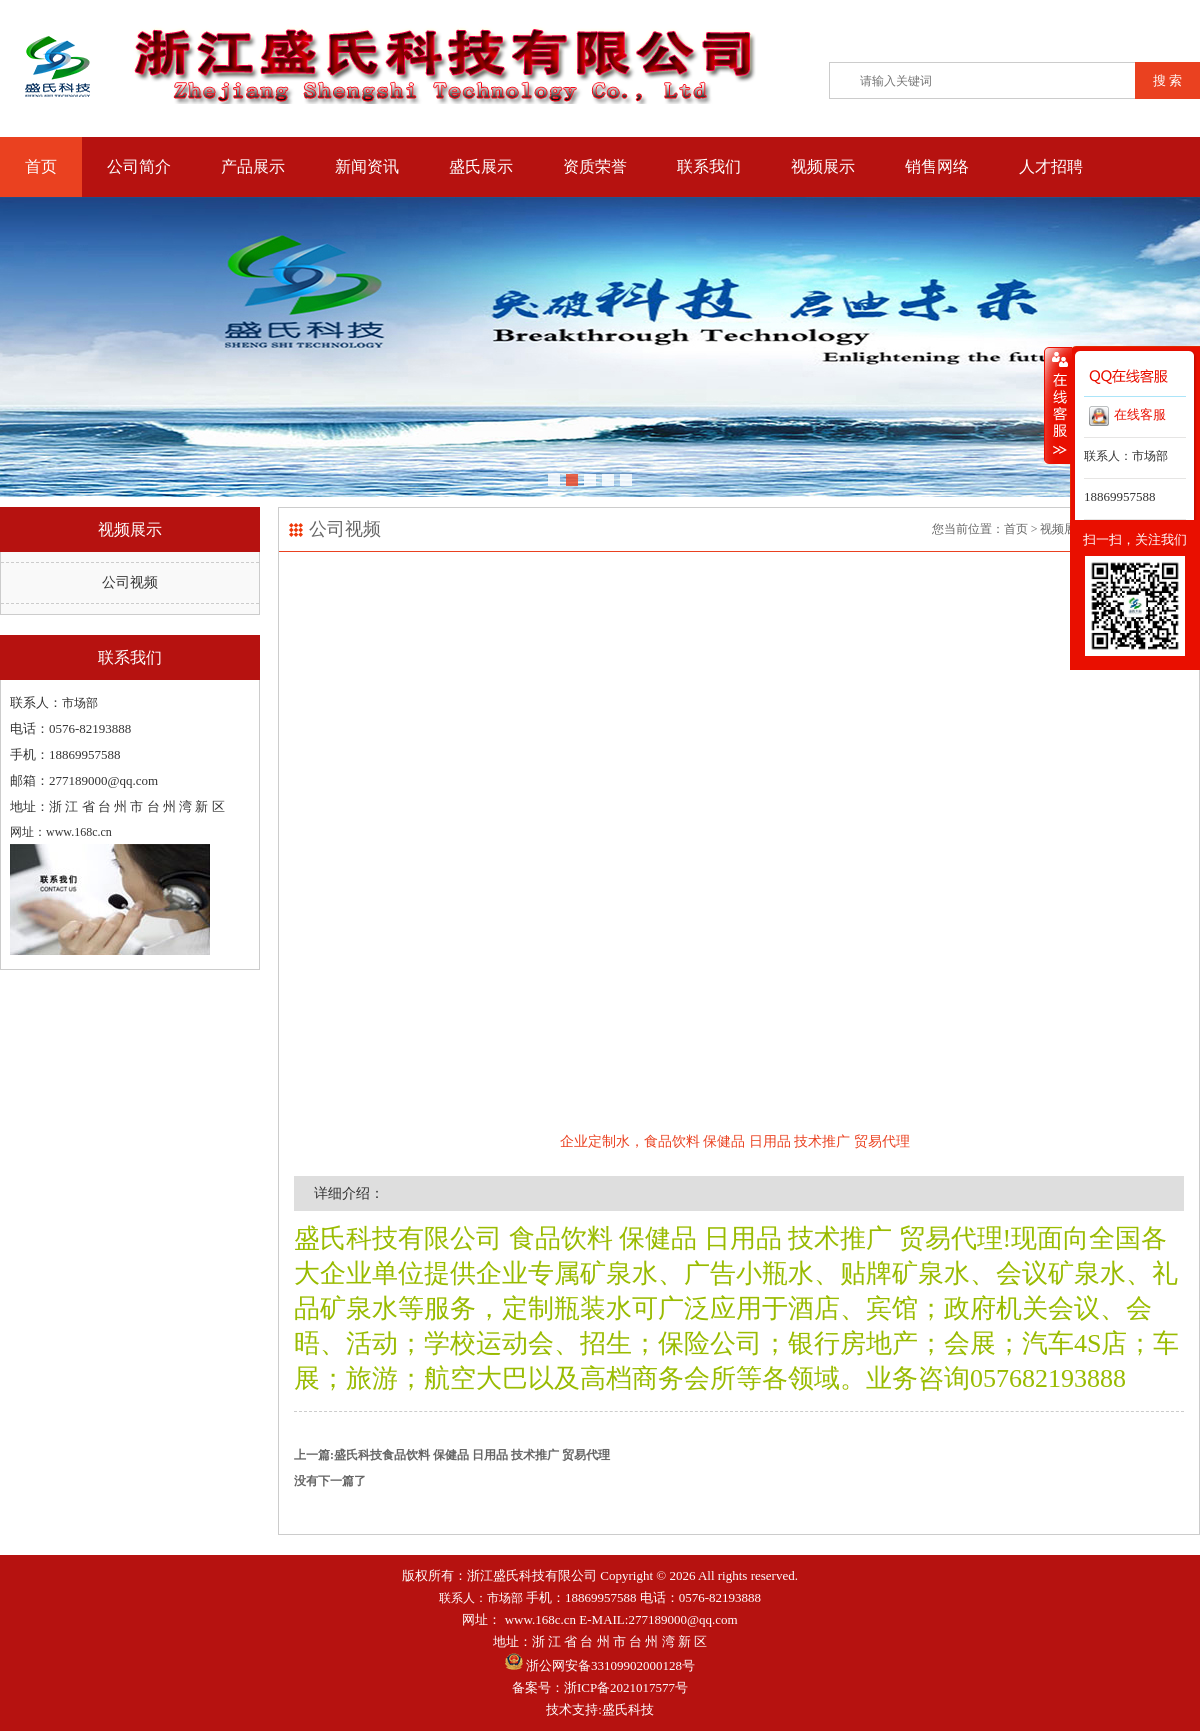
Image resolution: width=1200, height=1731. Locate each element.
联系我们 (709, 166)
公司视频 (130, 582)
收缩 (1058, 405)
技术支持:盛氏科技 (600, 1709)
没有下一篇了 (330, 1481)
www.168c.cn (540, 1619)
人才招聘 (1051, 166)
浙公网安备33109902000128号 (600, 1665)
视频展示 (823, 166)
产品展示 (253, 166)
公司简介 (139, 166)
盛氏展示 (481, 166)
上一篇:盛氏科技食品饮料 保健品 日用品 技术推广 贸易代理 (452, 1455)
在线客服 (1127, 416)
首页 (41, 166)
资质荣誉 (595, 166)
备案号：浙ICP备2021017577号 (600, 1687)
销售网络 (937, 166)
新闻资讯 (367, 166)
